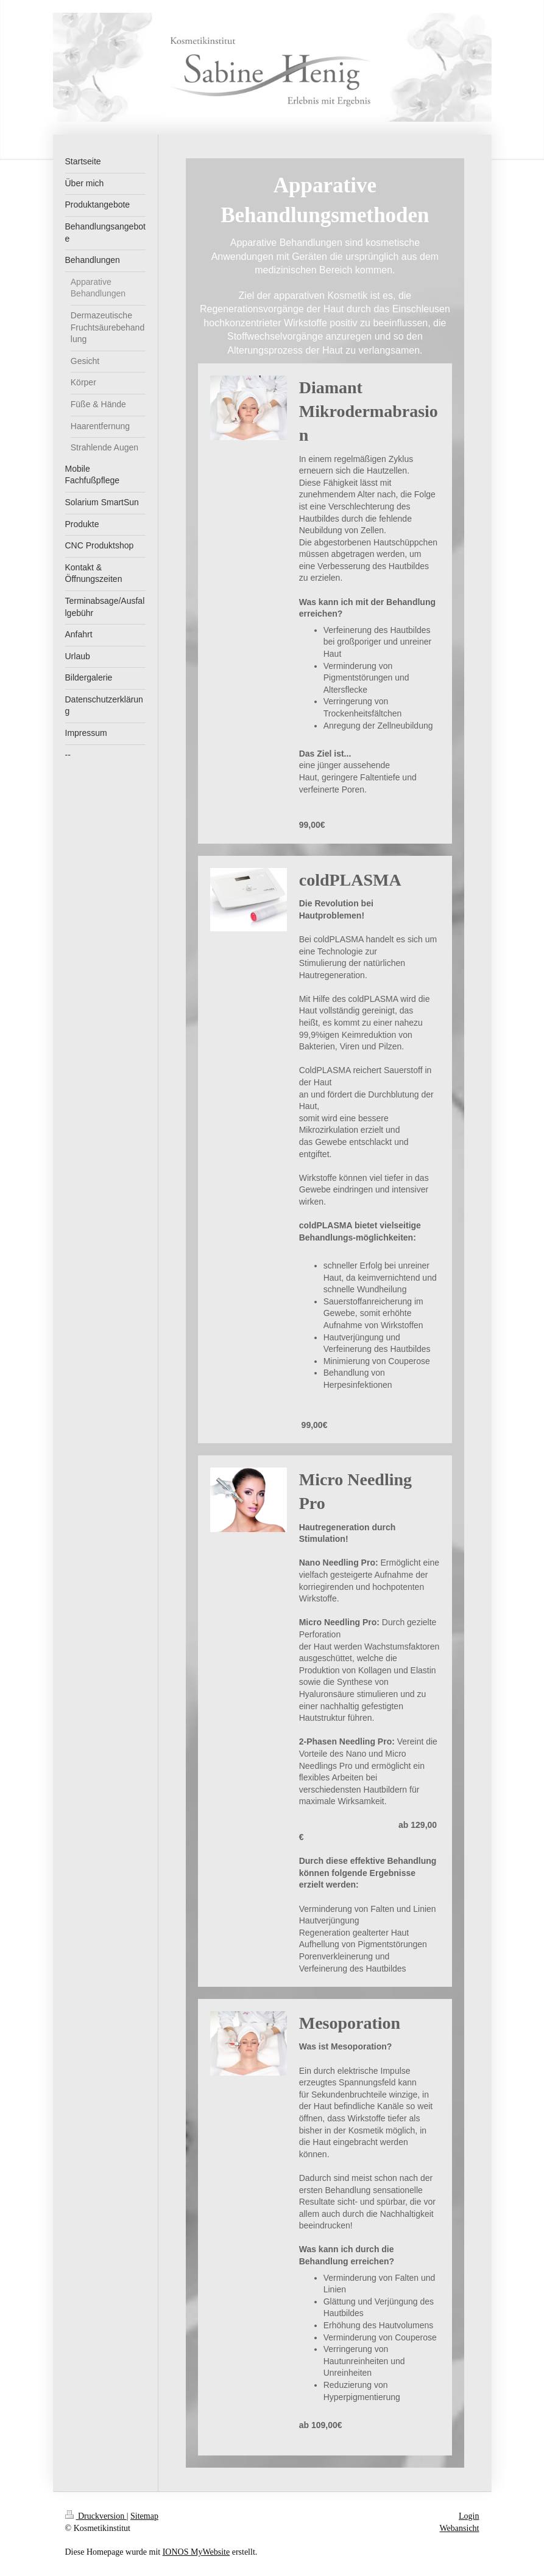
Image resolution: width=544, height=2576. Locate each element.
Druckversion (96, 2516)
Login (469, 2516)
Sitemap (144, 2516)
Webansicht (459, 2528)
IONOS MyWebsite (196, 2552)
